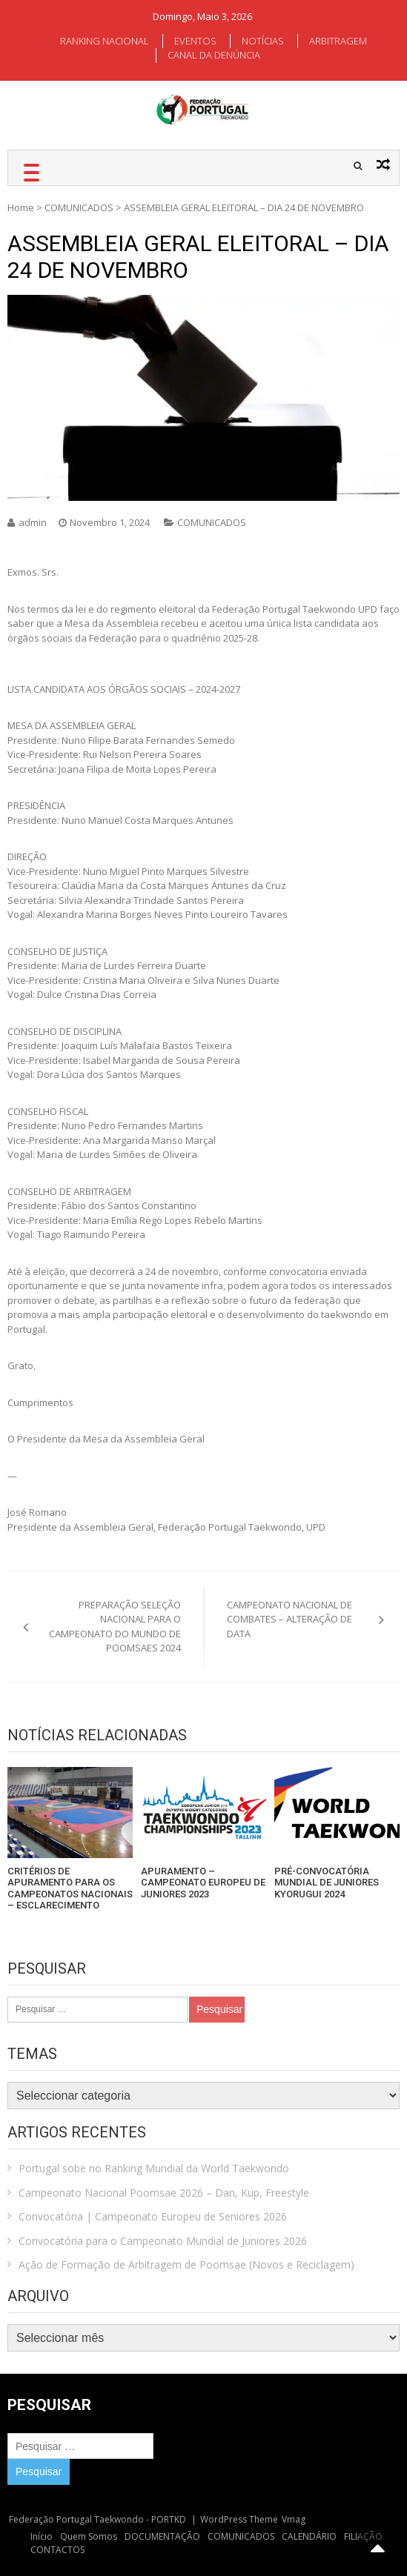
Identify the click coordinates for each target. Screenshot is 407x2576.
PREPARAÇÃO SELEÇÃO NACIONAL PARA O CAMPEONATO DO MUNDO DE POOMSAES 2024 (115, 1626)
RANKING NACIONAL (104, 40)
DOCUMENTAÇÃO (162, 2536)
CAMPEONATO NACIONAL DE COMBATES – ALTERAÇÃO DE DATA (289, 1619)
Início (41, 2536)
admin (33, 522)
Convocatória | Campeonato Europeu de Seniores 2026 (153, 2216)
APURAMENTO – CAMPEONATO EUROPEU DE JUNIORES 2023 (203, 1883)
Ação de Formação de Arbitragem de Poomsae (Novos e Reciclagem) (186, 2264)
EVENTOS (195, 40)
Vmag (293, 2519)
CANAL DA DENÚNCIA (214, 54)
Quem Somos (88, 2536)
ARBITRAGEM (338, 40)
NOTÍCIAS (263, 40)
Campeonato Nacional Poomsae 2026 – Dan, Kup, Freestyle (164, 2193)
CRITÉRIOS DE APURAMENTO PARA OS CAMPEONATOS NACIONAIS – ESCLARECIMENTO (70, 1888)
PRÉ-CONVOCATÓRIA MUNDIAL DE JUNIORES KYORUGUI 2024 (326, 1883)
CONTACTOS (57, 2549)
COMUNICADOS (78, 207)
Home (20, 207)
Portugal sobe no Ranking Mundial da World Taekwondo (154, 2168)
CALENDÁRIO (309, 2536)
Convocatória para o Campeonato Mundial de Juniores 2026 (163, 2241)
